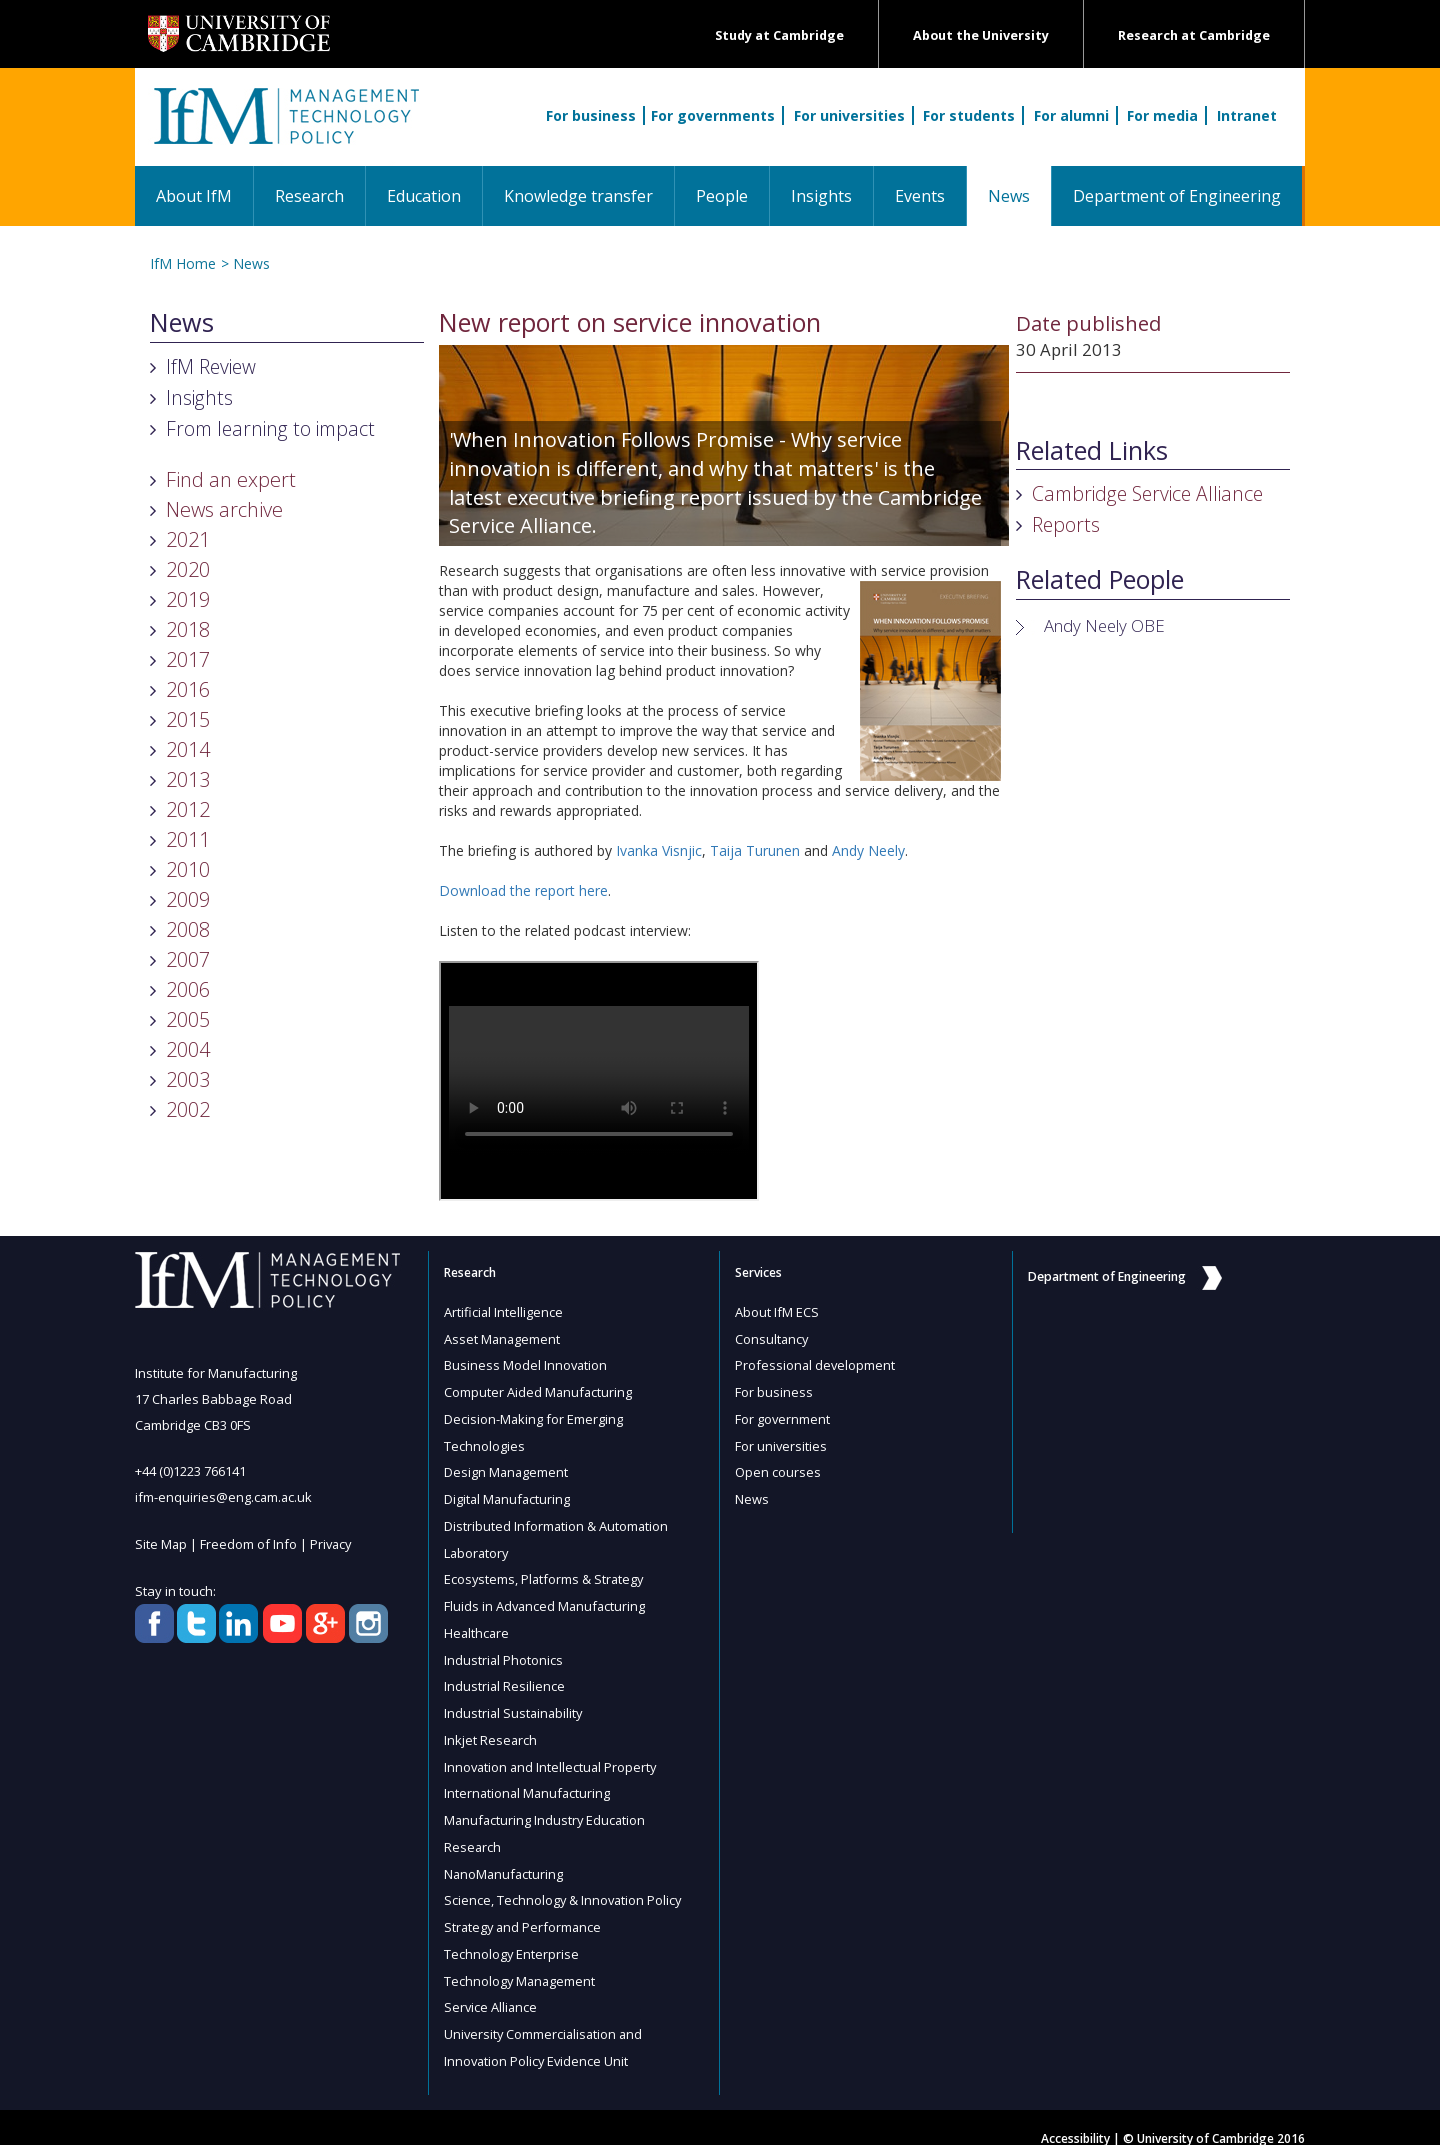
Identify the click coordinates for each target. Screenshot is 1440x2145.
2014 (188, 749)
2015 (188, 719)
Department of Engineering (1177, 196)
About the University (981, 35)
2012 (188, 809)
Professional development (816, 1364)
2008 (188, 929)
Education (424, 196)
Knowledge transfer (578, 196)
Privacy (333, 1543)
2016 (188, 689)
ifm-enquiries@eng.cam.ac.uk (224, 1497)
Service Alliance (491, 1988)
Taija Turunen (755, 850)
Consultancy (772, 1338)
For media (1162, 115)
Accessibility (1075, 2116)
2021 (188, 539)
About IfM (194, 196)
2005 (188, 1019)
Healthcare (477, 1624)
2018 (188, 629)
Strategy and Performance (524, 1910)
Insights (821, 196)
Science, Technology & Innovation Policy (564, 1884)
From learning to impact (270, 428)
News (1019, 195)
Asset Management (503, 1338)
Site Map (161, 1543)
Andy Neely (868, 850)
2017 (188, 659)
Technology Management (521, 1962)
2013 (188, 779)
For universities (849, 115)
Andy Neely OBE (1104, 625)
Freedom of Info (249, 1543)
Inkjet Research (491, 1728)
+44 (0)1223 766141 (190, 1471)
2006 (188, 989)
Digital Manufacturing (508, 1494)
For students (969, 115)
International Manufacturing (529, 1780)
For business (591, 115)
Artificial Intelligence (504, 1312)
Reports (1066, 524)
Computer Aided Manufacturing (539, 1390)
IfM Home (183, 263)
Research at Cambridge (1194, 35)
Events (920, 196)
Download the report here (523, 890)
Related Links (1092, 451)
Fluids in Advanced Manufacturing (546, 1598)
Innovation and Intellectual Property (552, 1754)
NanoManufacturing (505, 1858)
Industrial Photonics (504, 1650)
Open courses (778, 1468)
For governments (713, 115)
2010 (188, 869)
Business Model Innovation (526, 1364)
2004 (188, 1049)
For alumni (1071, 115)
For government (783, 1416)
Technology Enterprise (512, 1936)
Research (309, 196)
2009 (188, 899)
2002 (188, 1109)
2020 (188, 569)
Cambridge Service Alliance (1147, 493)
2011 (188, 839)
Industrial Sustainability (515, 1702)
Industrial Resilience (505, 1676)
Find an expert (231, 479)
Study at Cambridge (779, 35)
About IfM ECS (777, 1312)
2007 (188, 959)
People (722, 196)
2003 (188, 1079)
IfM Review (211, 366)
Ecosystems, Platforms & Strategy (545, 1572)
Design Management (507, 1468)
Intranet (1247, 115)
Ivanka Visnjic (659, 850)
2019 (188, 599)
